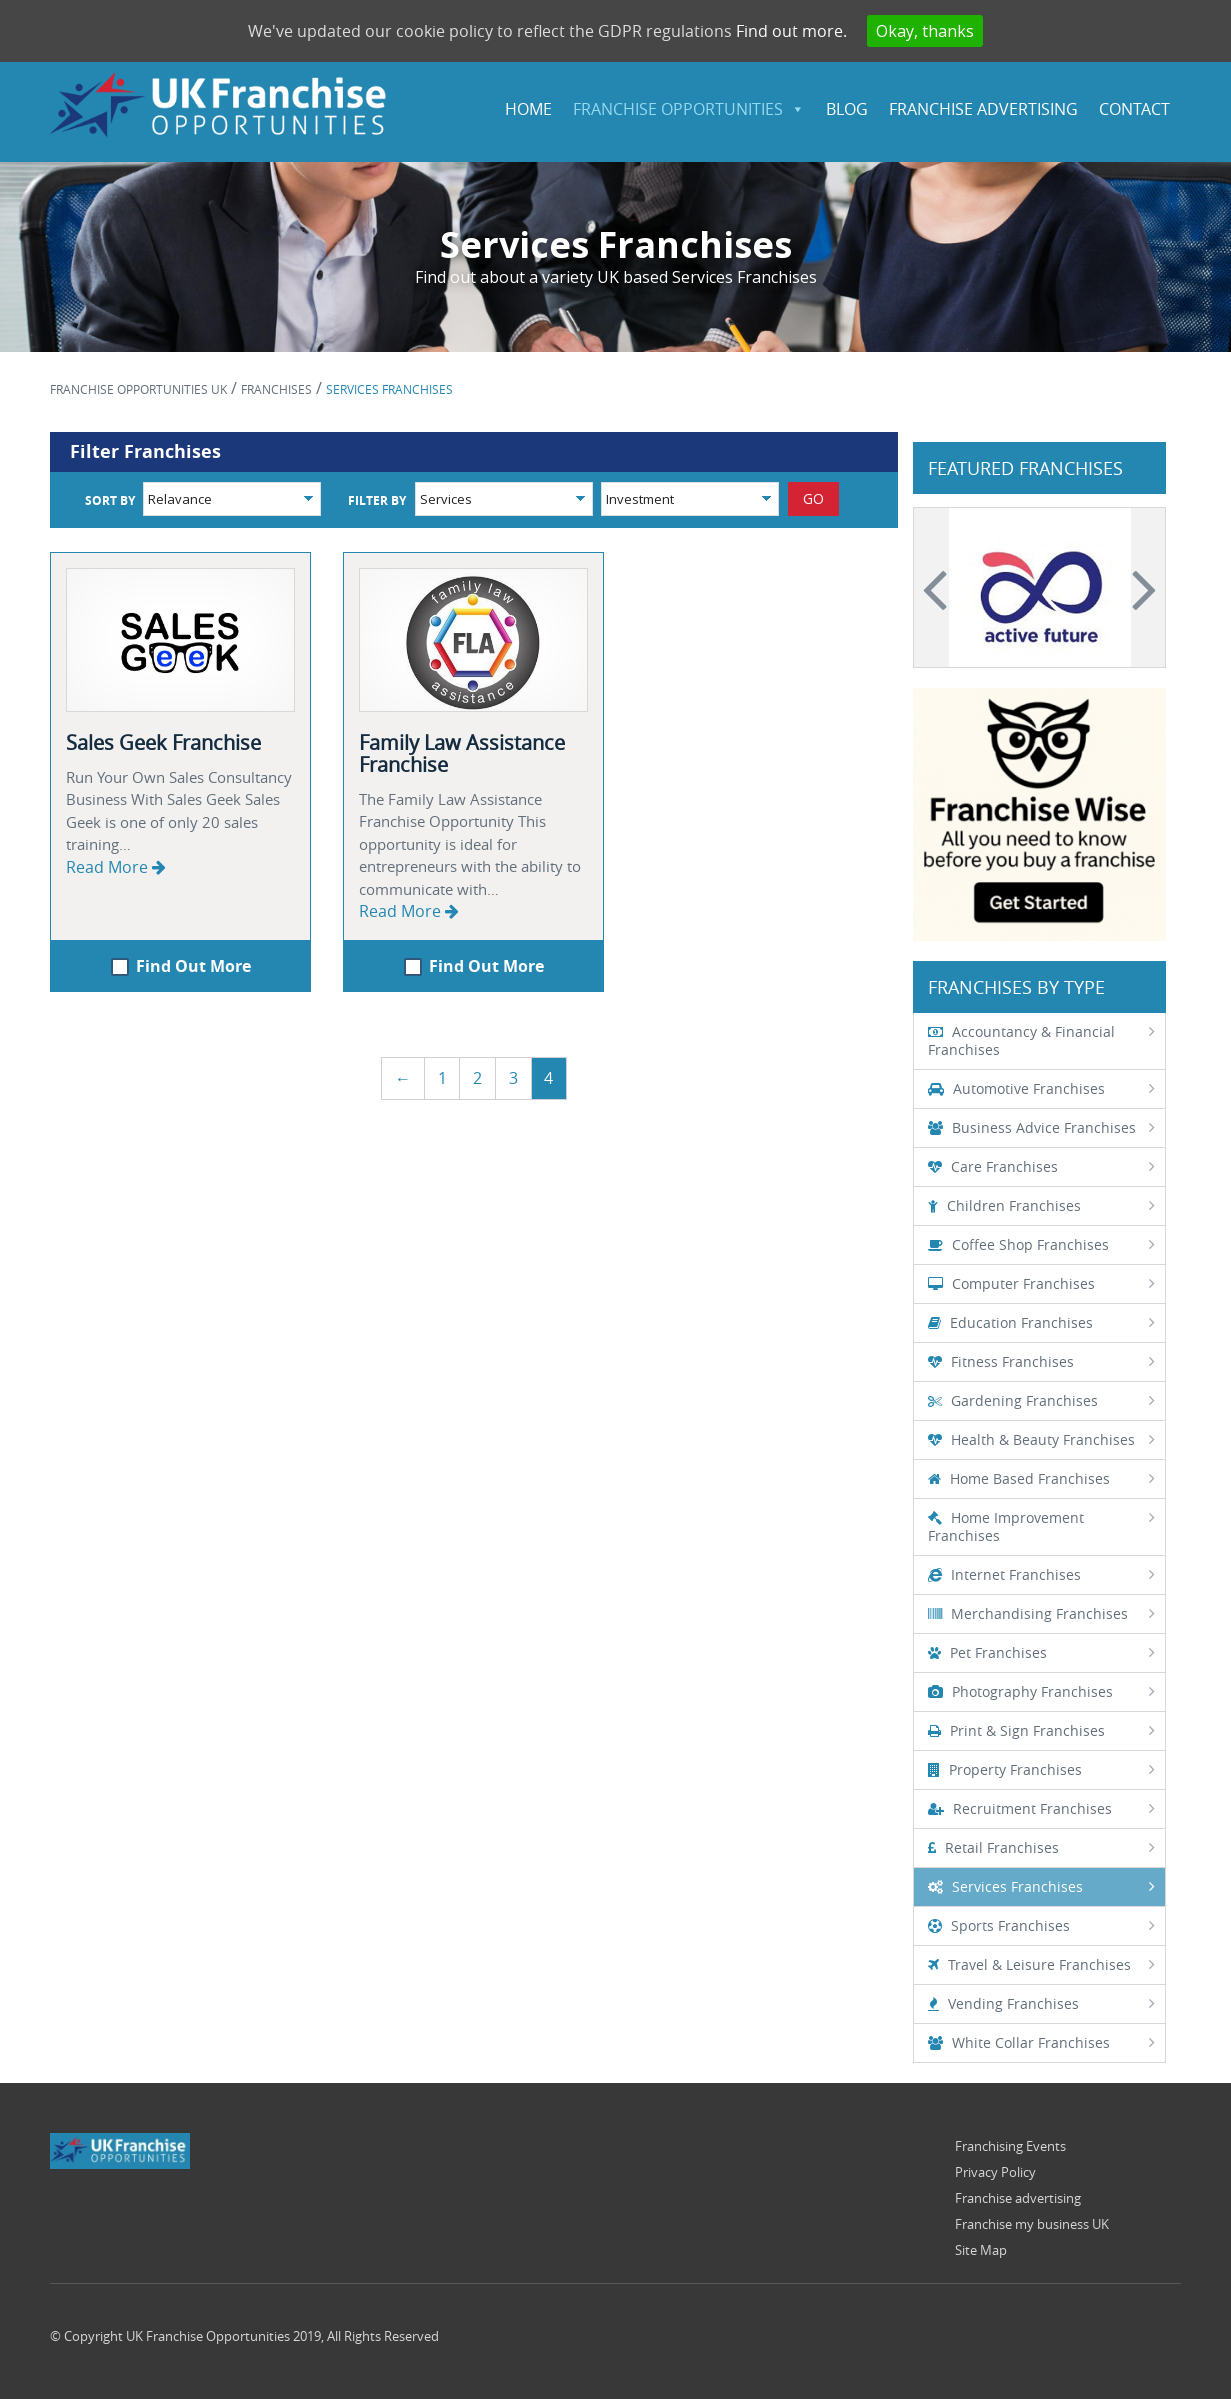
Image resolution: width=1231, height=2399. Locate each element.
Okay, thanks (925, 31)
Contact (1134, 109)
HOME (528, 109)
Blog (847, 109)
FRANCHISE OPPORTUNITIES (678, 109)
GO (813, 498)
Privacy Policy (995, 2172)
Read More (116, 867)
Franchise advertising (1018, 2198)
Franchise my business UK (1032, 2224)
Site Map (981, 2250)
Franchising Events (1010, 2146)
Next (1141, 588)
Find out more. (791, 31)
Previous (938, 588)
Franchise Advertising (983, 109)
